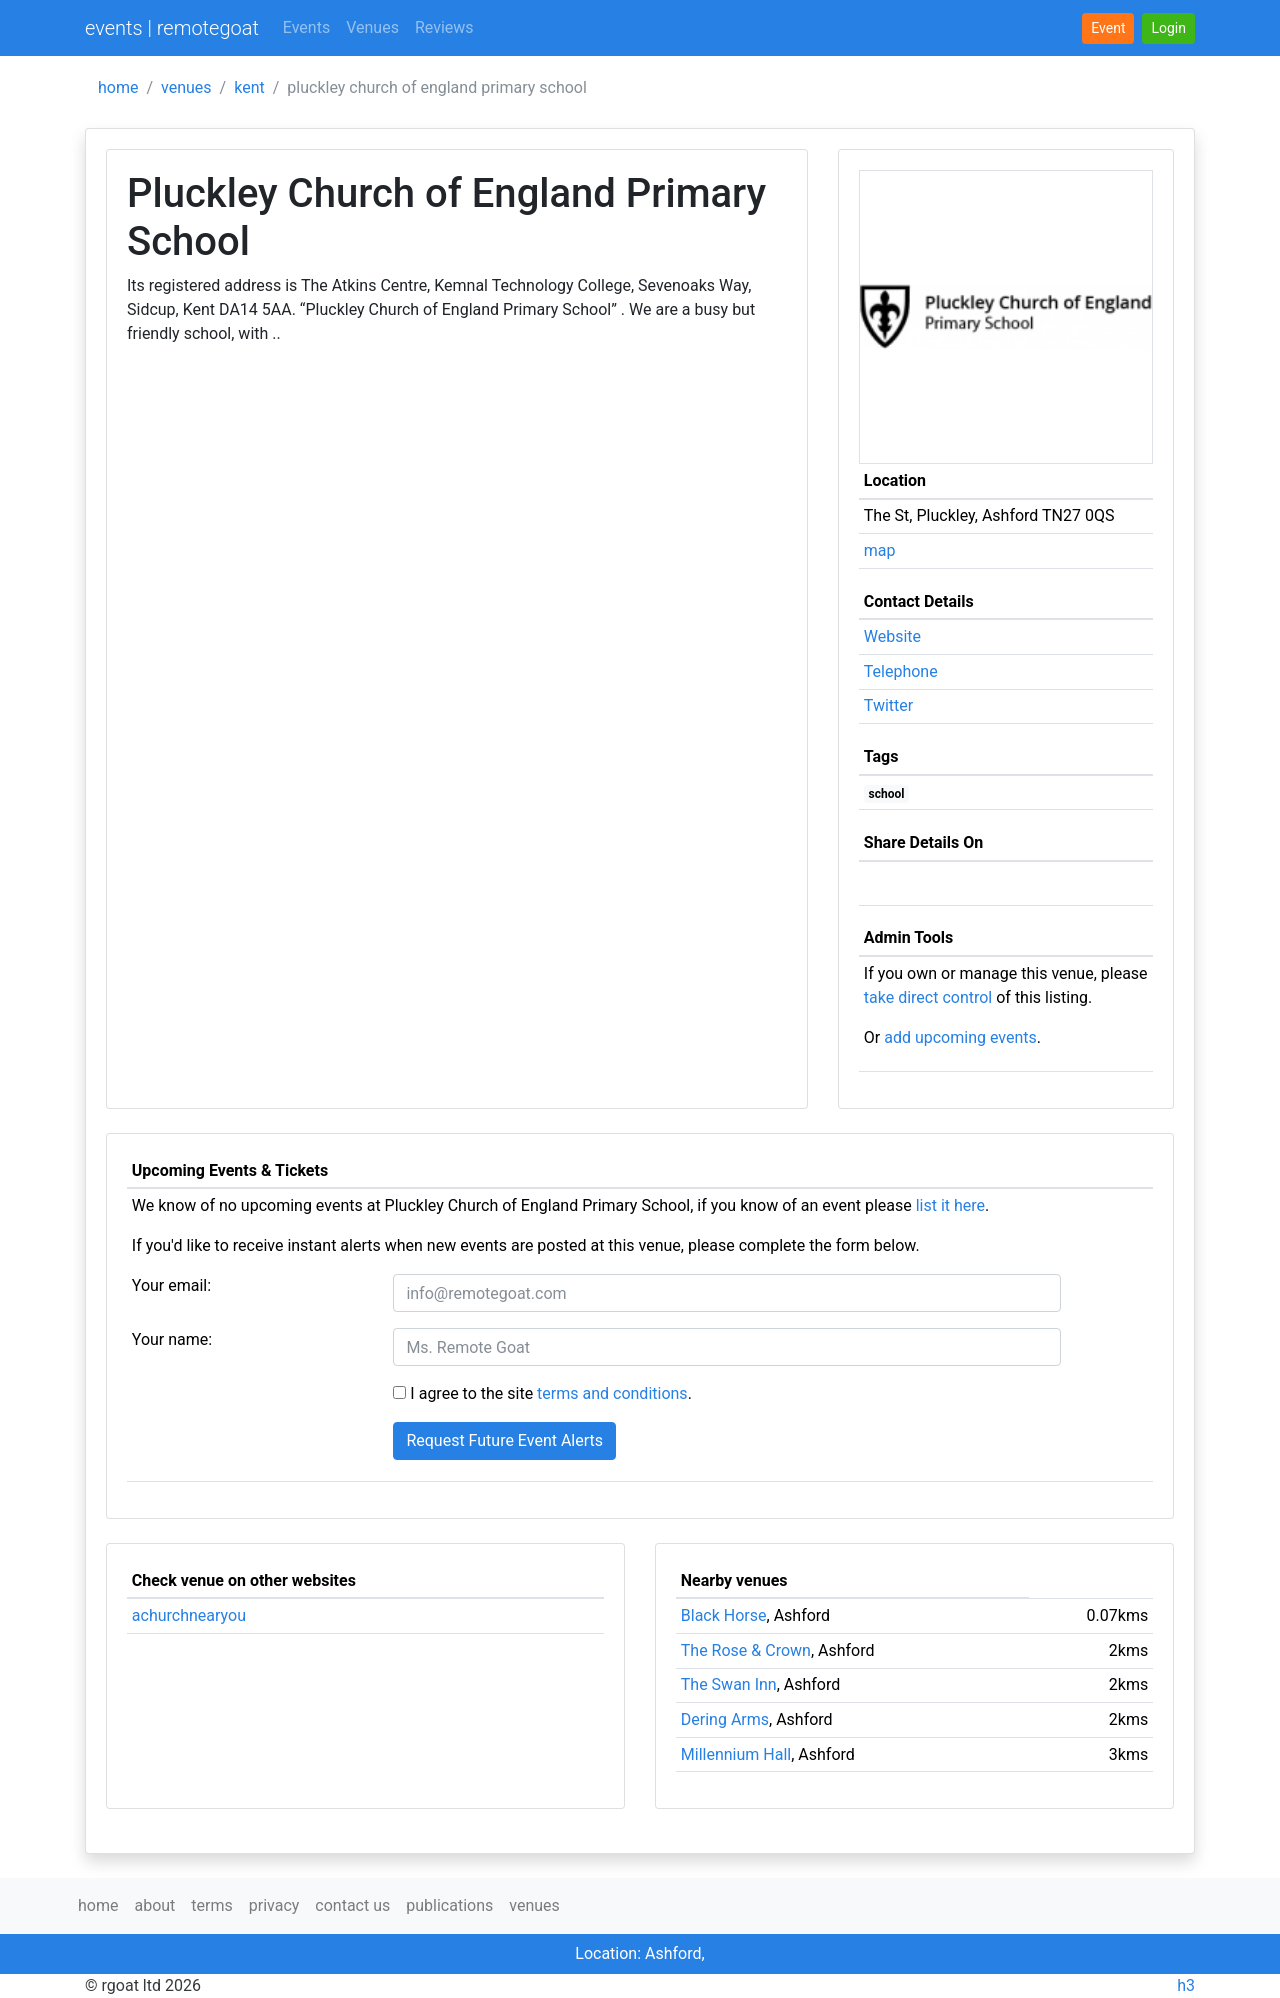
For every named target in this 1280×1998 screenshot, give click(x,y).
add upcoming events (960, 1037)
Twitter (888, 705)
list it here (950, 1205)
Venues (372, 27)
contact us (352, 1905)
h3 (1186, 1985)
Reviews (444, 27)
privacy (274, 1905)
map (880, 550)
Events (306, 27)
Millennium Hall (736, 1754)
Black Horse (724, 1615)
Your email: (171, 1285)
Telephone (901, 671)
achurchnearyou (189, 1615)
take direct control (928, 997)
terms (211, 1905)
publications (449, 1905)
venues (186, 87)
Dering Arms (725, 1719)
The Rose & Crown (746, 1650)
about (154, 1905)
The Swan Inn (729, 1684)
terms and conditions (612, 1393)
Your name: (172, 1339)
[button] (1168, 28)
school (887, 794)
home (118, 87)
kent (249, 87)
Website (892, 636)
